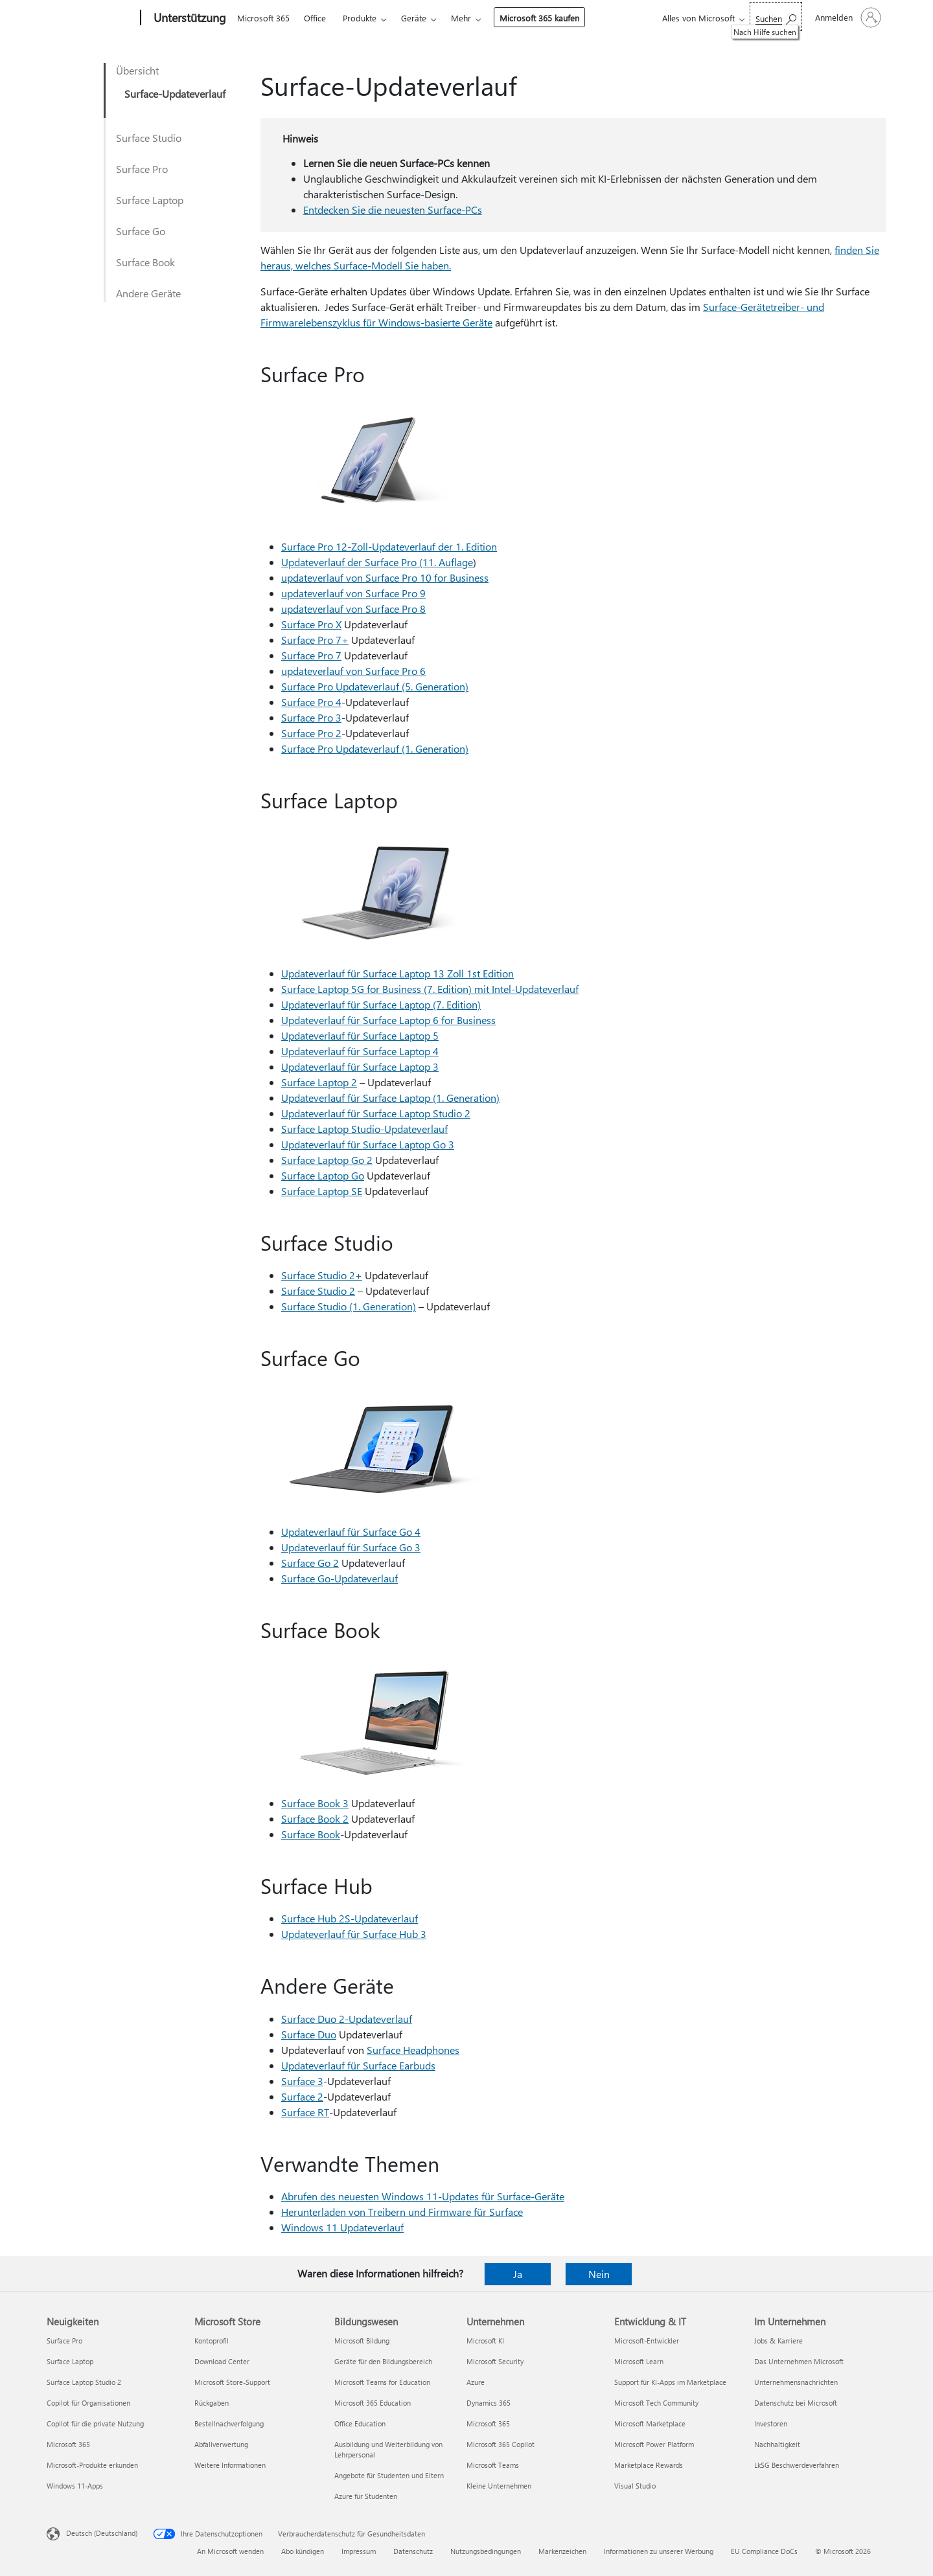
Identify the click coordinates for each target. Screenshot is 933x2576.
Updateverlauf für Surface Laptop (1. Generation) (390, 1097)
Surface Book (145, 262)
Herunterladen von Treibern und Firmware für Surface (402, 2211)
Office (315, 17)
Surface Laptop (149, 200)
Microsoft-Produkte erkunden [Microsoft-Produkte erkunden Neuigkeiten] (92, 2465)
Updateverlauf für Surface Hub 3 (353, 1934)
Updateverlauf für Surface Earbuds (358, 2065)
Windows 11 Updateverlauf (342, 2227)
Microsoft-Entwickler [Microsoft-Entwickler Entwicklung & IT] (646, 2340)
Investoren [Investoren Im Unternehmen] (770, 2423)
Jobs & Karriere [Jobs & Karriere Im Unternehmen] (778, 2340)
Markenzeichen (562, 2551)
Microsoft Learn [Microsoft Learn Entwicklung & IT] (638, 2361)
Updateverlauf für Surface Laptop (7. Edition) (381, 1004)
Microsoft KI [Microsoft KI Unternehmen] (485, 2340)
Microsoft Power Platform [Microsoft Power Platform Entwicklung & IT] (654, 2444)
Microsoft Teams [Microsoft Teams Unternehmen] (492, 2465)
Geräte (413, 17)
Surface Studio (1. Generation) (348, 1306)
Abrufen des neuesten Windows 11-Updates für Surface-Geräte (422, 2196)
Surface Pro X (311, 624)
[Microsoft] (91, 18)
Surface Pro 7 (311, 655)
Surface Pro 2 (311, 733)
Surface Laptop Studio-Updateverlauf (364, 1128)
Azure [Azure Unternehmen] (475, 2382)
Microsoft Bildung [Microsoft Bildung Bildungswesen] (361, 2340)
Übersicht (137, 70)
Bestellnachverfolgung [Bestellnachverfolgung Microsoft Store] (229, 2423)
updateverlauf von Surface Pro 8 (353, 608)
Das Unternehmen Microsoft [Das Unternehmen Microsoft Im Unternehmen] (799, 2361)
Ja (517, 2274)
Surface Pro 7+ (315, 639)
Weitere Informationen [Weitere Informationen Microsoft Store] (230, 2465)
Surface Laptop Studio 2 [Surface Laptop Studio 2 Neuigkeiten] (84, 2382)
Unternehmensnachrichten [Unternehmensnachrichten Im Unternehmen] (796, 2382)
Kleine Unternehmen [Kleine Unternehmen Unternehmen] (498, 2486)
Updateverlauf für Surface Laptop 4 (360, 1051)
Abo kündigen (302, 2551)
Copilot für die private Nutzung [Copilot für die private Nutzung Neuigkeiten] (95, 2423)
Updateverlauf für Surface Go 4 (350, 1531)
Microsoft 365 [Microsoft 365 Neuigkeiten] (68, 2444)
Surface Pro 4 (311, 702)
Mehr (461, 17)
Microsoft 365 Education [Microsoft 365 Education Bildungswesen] (372, 2403)
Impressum (358, 2551)
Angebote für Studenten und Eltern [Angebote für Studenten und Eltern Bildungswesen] (389, 2475)
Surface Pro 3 (311, 717)
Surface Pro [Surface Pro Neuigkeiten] (64, 2340)
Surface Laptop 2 (319, 1082)
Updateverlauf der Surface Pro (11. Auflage (377, 562)
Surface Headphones (413, 2050)
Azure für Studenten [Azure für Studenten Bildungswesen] (365, 2496)
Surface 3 (302, 2081)
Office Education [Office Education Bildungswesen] (360, 2423)
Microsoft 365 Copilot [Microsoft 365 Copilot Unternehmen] (500, 2444)
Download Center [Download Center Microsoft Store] (221, 2361)
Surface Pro (142, 169)
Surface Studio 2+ (321, 1275)
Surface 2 (302, 2096)
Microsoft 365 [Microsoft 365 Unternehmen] (488, 2423)
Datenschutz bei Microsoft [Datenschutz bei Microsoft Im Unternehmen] (795, 2403)
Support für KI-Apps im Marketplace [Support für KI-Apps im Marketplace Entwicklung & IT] (670, 2382)
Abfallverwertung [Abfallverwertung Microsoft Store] (221, 2444)
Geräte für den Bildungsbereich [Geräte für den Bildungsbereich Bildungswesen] (383, 2361)
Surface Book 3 (315, 1803)
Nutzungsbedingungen (485, 2551)
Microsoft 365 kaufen (539, 17)
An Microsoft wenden (230, 2551)
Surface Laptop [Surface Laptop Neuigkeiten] (70, 2361)
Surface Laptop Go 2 (327, 1160)
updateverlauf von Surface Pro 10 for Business (385, 577)
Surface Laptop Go (322, 1175)
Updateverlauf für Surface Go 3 (350, 1547)
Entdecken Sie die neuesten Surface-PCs (392, 209)
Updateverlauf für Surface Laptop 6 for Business (388, 1020)
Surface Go (140, 231)
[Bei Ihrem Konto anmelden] (846, 17)
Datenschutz (413, 2551)
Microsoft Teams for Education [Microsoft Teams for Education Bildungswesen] (382, 2382)
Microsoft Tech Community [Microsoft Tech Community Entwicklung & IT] (656, 2403)
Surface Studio (148, 137)
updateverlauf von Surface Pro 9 (353, 593)
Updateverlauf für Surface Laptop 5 (360, 1035)
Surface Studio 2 (318, 1290)
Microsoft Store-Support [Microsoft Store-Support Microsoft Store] (232, 2382)
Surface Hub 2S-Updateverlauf (349, 1918)
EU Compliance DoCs (764, 2551)
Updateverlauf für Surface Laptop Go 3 (367, 1144)
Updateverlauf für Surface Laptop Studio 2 (375, 1113)
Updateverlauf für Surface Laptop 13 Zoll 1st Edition (397, 973)
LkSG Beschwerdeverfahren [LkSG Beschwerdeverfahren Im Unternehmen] (796, 2465)
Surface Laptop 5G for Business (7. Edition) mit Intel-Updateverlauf (430, 989)
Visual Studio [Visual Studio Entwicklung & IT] (635, 2486)
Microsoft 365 (263, 17)
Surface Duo (308, 2034)
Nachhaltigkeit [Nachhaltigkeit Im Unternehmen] (777, 2444)
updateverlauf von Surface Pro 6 (353, 671)
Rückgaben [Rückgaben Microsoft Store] (211, 2403)
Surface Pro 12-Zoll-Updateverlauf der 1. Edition (389, 546)
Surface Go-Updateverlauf (339, 1578)
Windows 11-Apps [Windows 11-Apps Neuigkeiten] (75, 2486)
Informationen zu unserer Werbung (658, 2551)
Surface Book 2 (315, 1818)
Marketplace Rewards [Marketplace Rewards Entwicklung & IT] (648, 2465)
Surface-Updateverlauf (174, 93)
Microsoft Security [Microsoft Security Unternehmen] (495, 2361)
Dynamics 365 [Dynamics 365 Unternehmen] (488, 2403)
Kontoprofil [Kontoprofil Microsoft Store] (211, 2340)
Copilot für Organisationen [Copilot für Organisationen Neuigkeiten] (88, 2403)
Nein (599, 2274)
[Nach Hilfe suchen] (776, 16)
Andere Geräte (148, 293)
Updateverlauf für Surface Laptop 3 (360, 1066)
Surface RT (305, 2112)
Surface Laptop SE (321, 1191)
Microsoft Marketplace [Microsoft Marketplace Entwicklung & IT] (649, 2423)
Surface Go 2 (310, 1562)
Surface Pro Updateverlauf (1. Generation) (374, 748)
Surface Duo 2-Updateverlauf (346, 2018)
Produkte (359, 17)
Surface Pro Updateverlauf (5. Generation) (374, 686)
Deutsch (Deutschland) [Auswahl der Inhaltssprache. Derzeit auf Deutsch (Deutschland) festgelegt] (101, 2533)
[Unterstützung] (188, 18)
